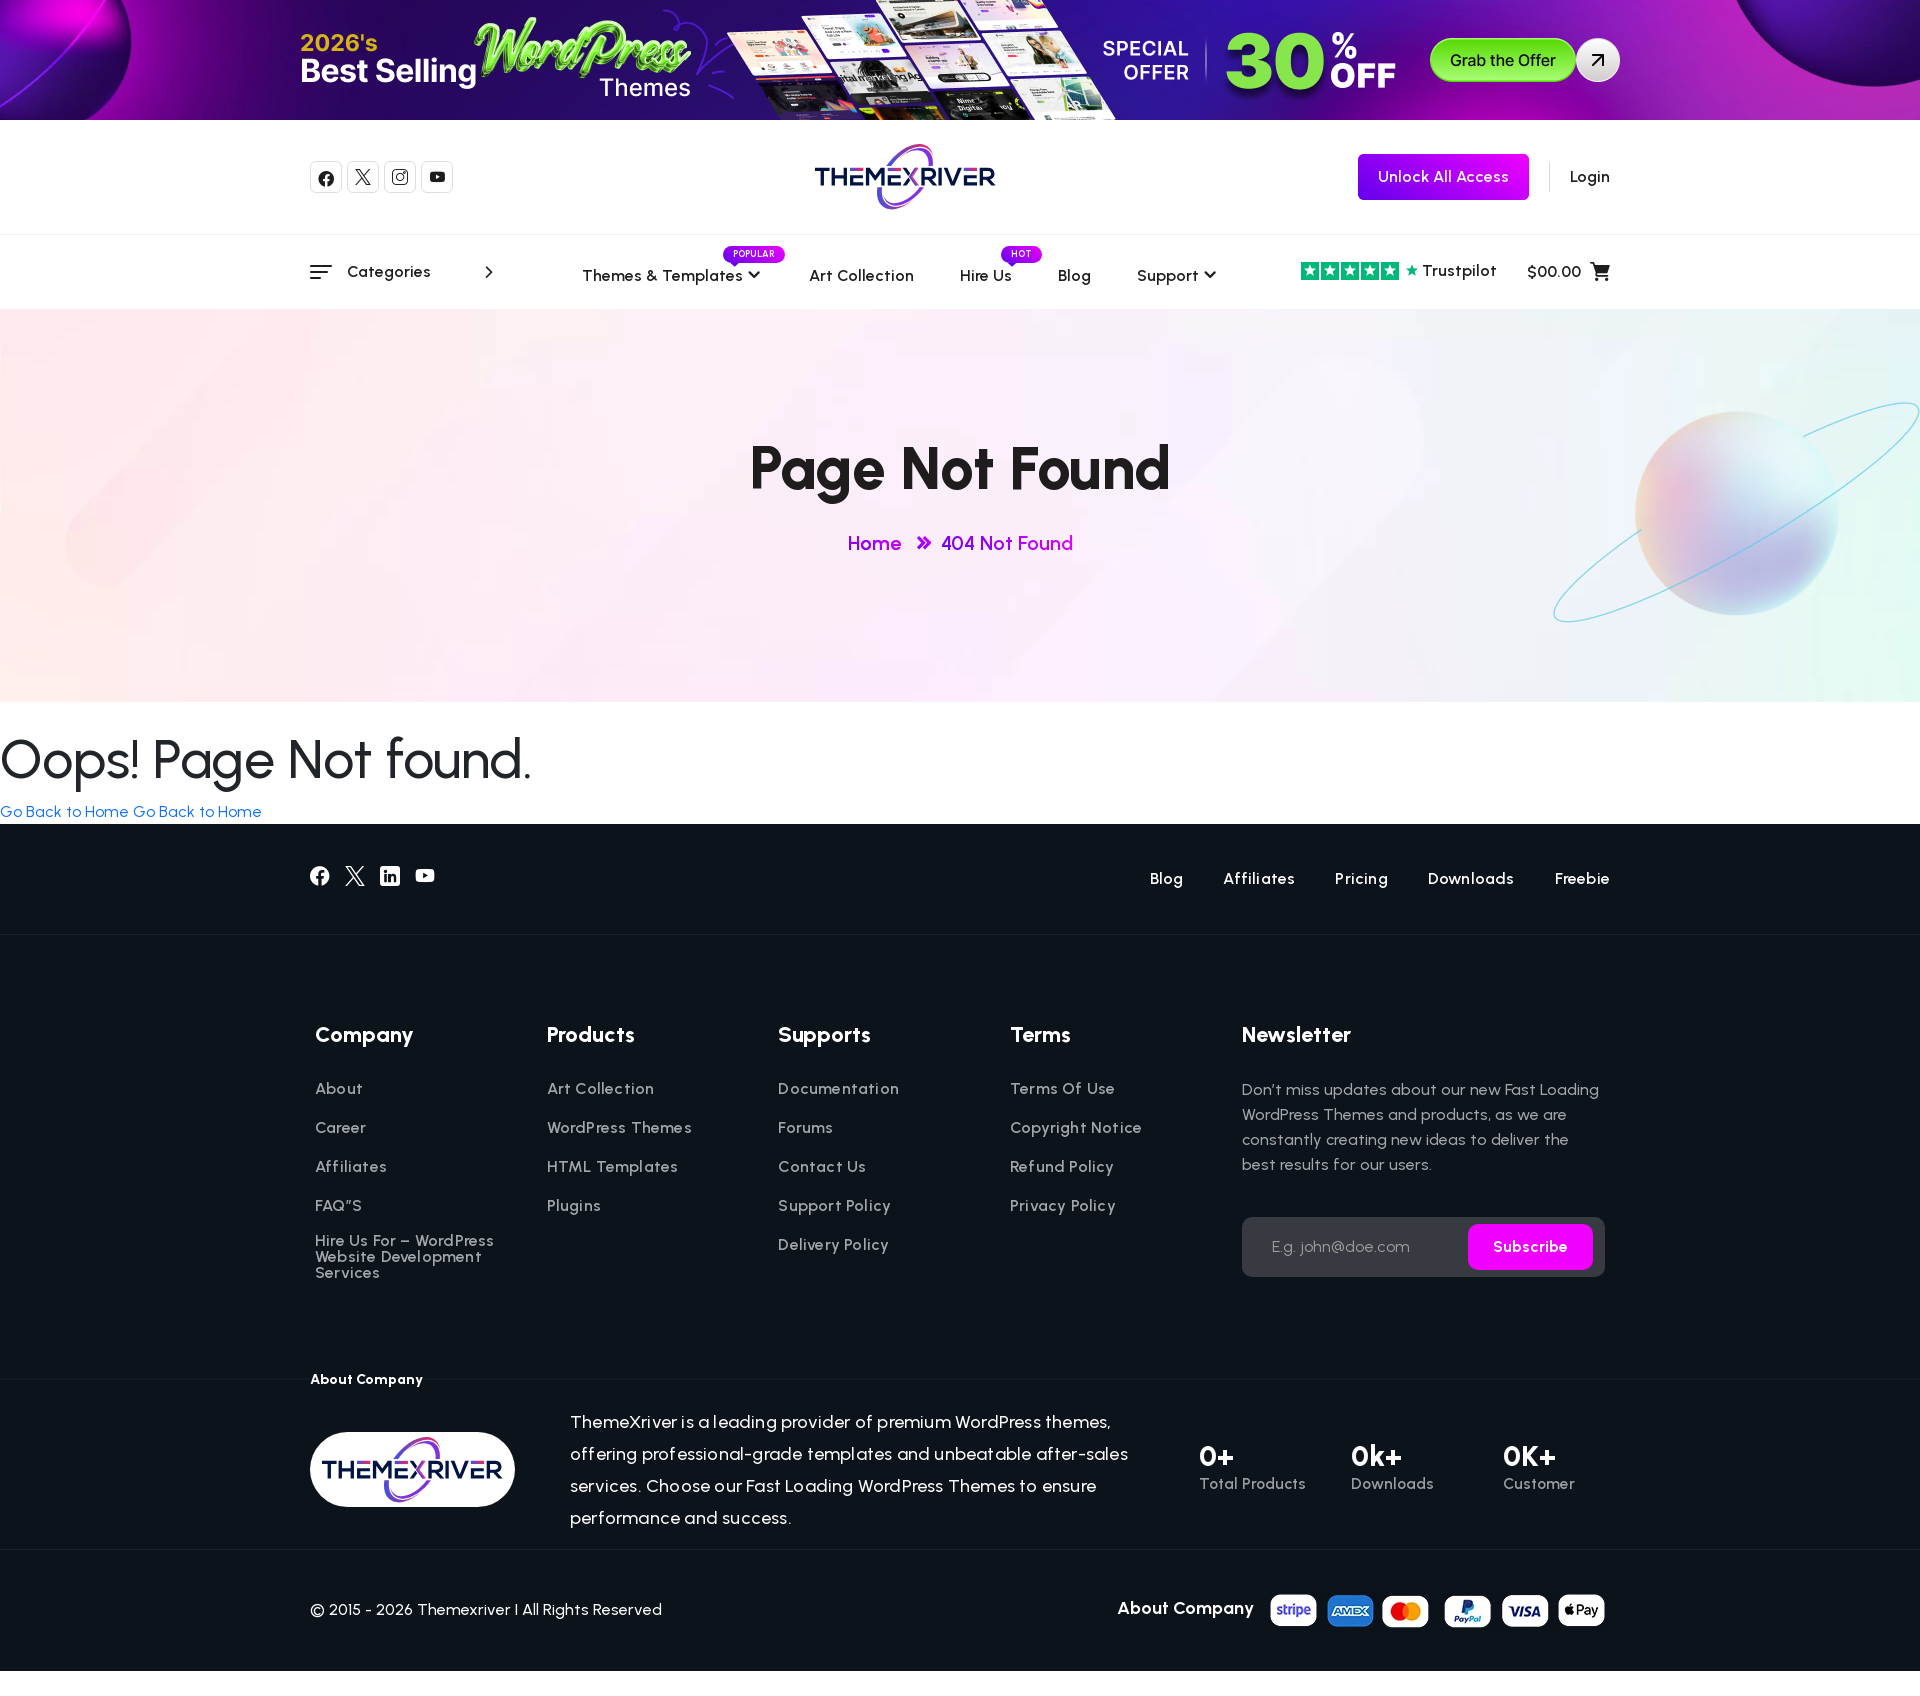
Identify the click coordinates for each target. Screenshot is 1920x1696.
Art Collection (861, 275)
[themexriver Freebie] (1443, 177)
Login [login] (1590, 176)
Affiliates (1259, 879)
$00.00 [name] (1568, 272)
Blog (1074, 275)
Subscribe (1530, 1246)
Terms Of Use (1062, 1089)
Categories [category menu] (423, 272)
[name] (1439, 1608)
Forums (805, 1128)
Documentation (838, 1089)
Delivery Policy (833, 1245)
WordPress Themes (619, 1128)
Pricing (1361, 879)
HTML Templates (613, 1167)
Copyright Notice (1076, 1128)
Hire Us (986, 275)
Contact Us (822, 1167)
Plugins (574, 1206)
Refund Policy (1062, 1167)
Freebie (1582, 879)
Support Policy (834, 1206)
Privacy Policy (1063, 1206)
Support (1168, 275)
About (339, 1089)
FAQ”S (338, 1206)
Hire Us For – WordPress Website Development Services (405, 1257)
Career (340, 1128)
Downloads (1471, 879)
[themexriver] (905, 177)
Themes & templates (672, 275)
